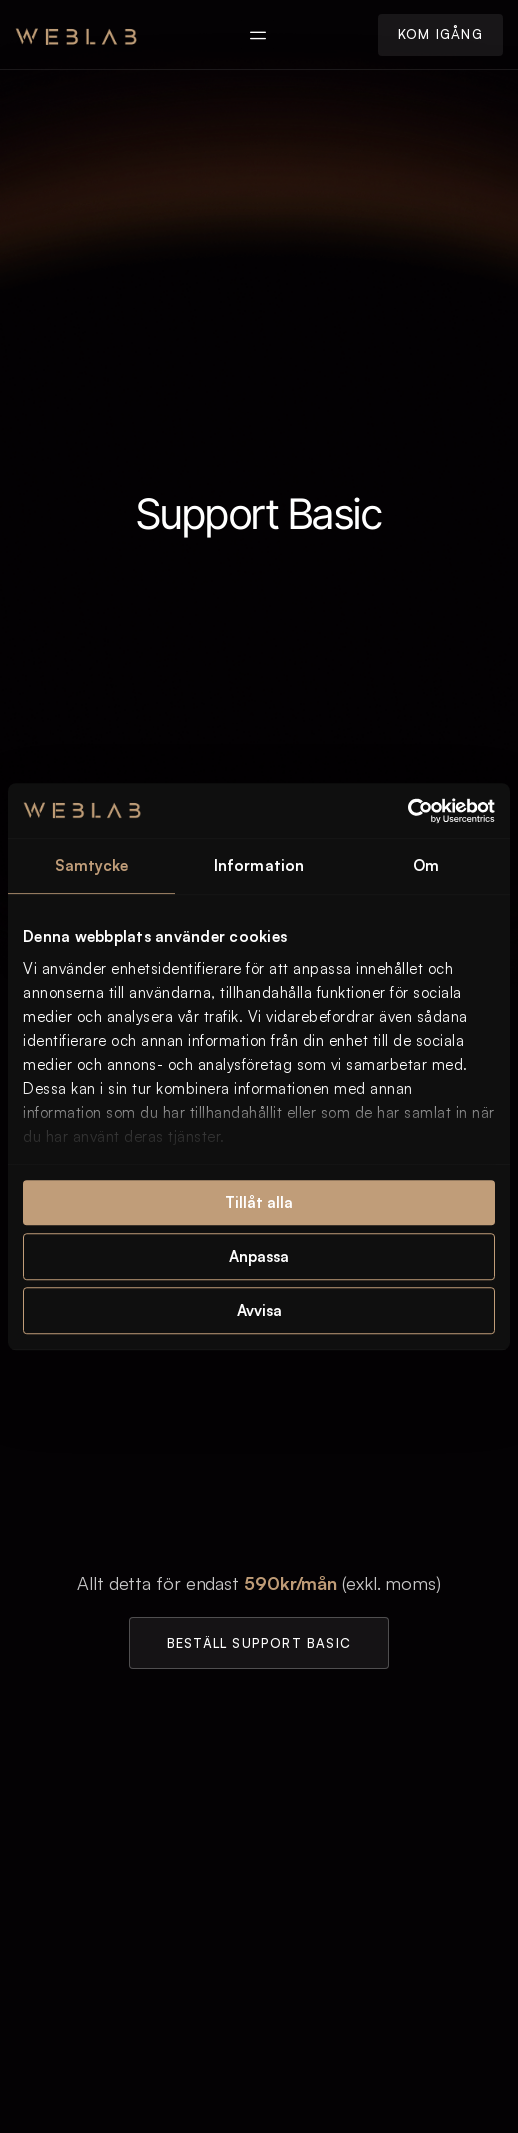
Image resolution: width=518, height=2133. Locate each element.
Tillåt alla (259, 1202)
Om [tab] (426, 865)
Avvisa (259, 1310)
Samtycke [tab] (92, 865)
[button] (257, 34)
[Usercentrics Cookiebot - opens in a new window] (407, 811)
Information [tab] (259, 865)
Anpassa (259, 1256)
